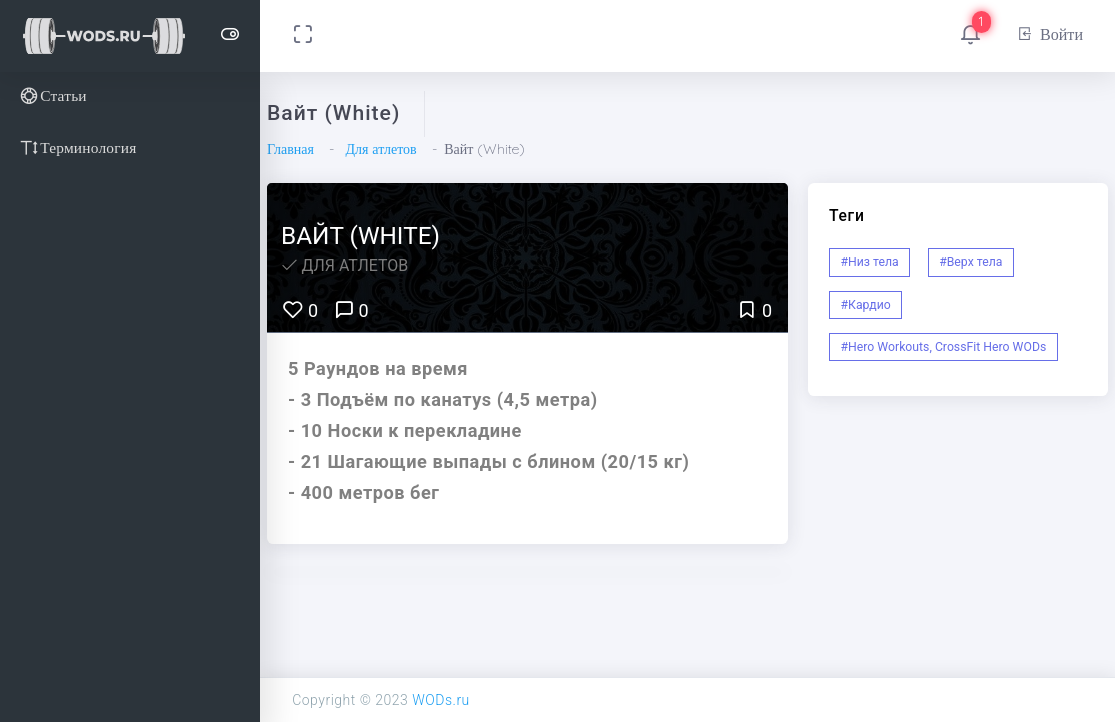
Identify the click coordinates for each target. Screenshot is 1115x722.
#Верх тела (970, 262)
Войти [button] (1049, 34)
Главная (290, 149)
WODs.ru (441, 700)
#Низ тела (870, 262)
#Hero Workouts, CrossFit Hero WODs (944, 347)
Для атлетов (380, 149)
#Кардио (866, 305)
